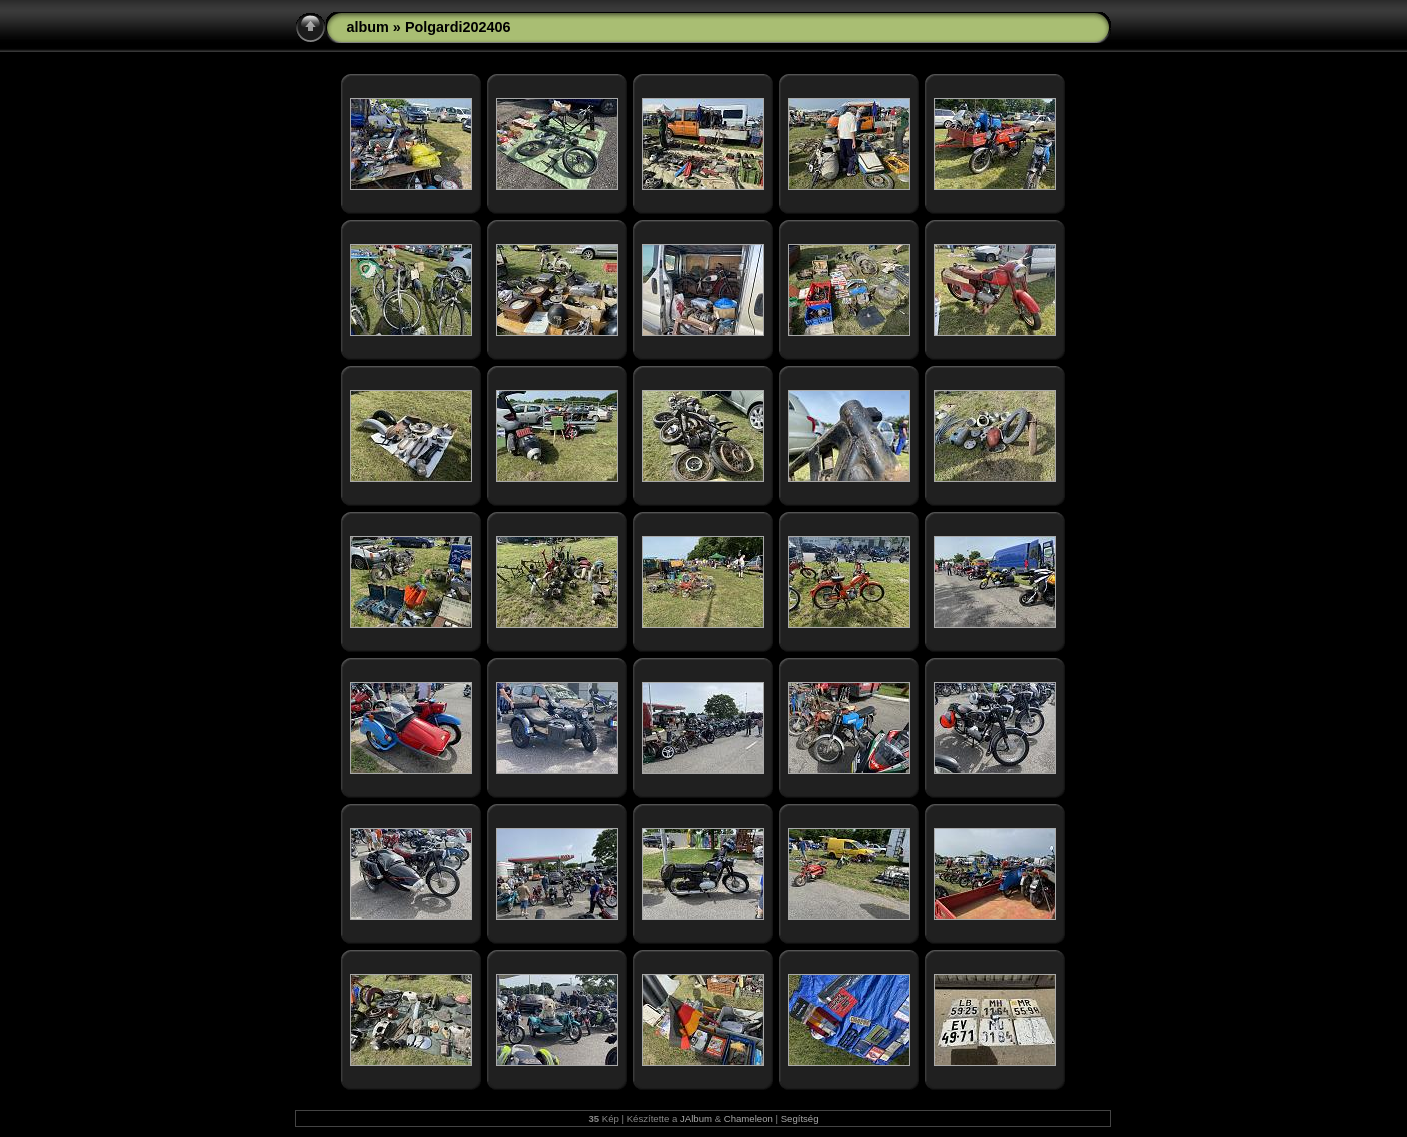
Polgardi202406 (458, 27)
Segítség (800, 1118)
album (367, 27)
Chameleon (748, 1118)
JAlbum (696, 1118)
